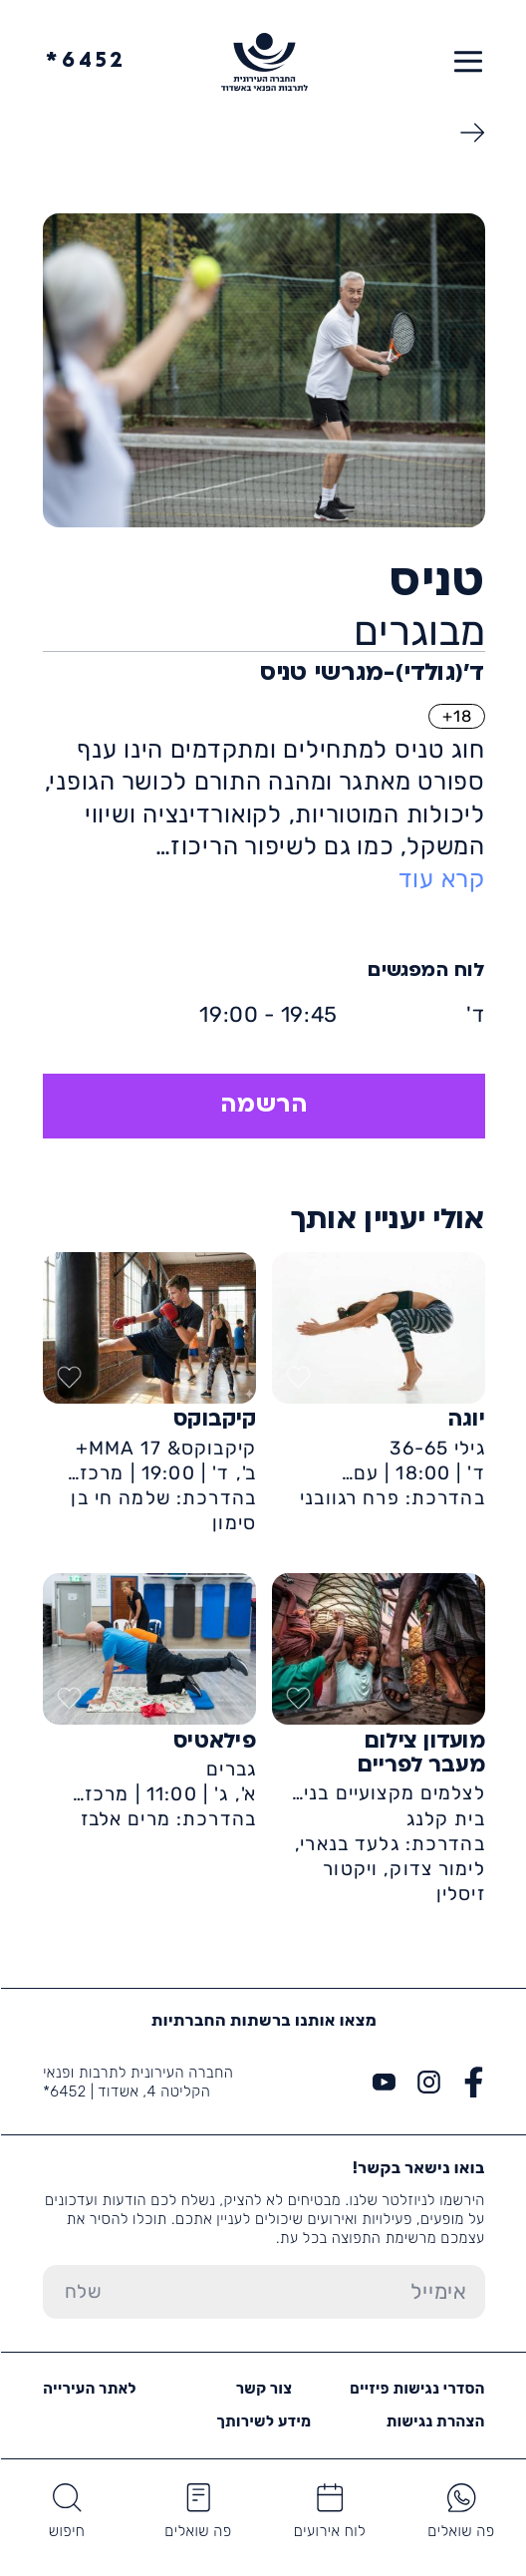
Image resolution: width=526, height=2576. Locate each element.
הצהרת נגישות (435, 2421)
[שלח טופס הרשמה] (81, 2292)
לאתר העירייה (88, 2389)
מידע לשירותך (262, 2421)
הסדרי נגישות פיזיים (416, 2389)
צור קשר (263, 2389)
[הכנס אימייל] (303, 2292)
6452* (85, 61)
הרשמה (263, 1106)
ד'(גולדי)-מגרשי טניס (371, 674)
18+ (456, 716)
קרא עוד (440, 878)
